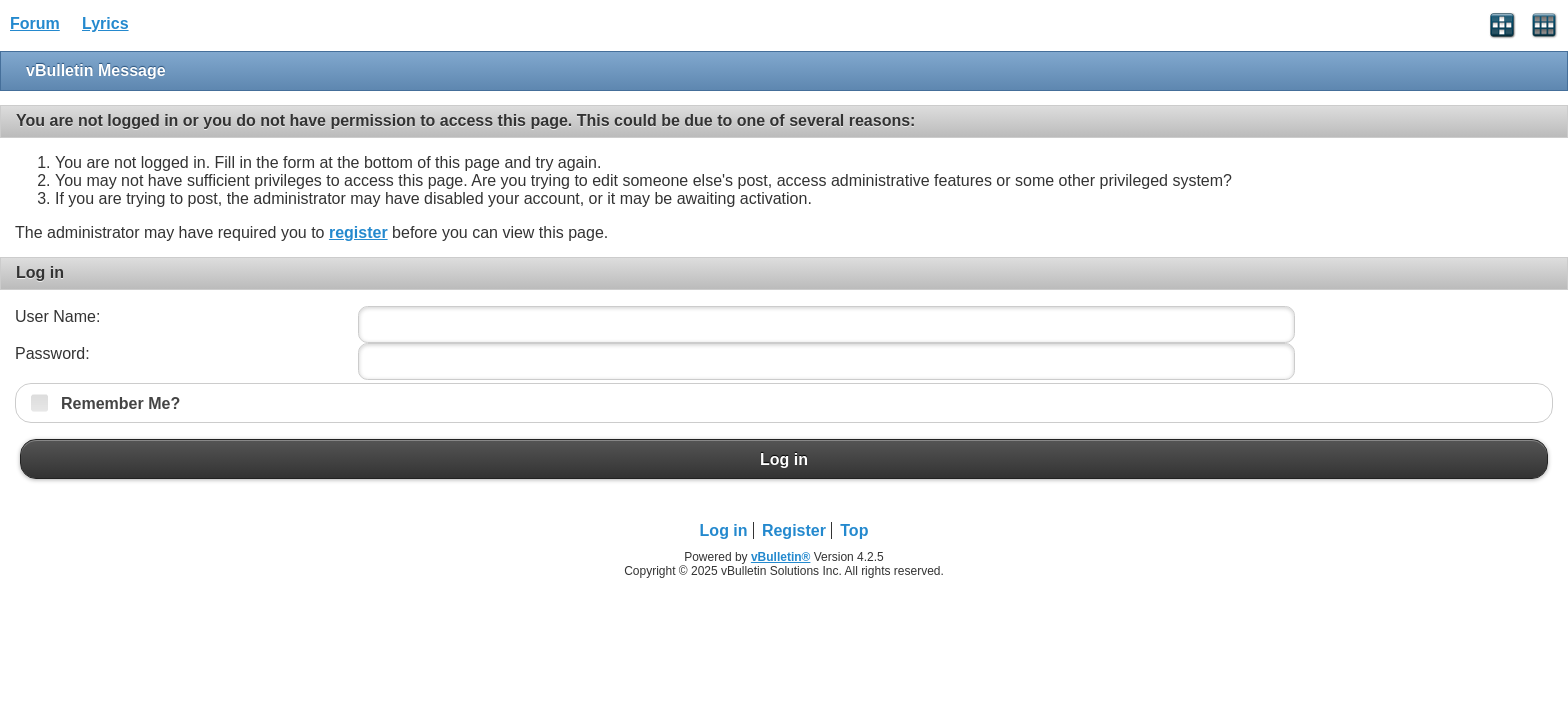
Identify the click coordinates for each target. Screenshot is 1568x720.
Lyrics (105, 23)
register (358, 232)
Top (854, 530)
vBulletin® (781, 557)
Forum (35, 23)
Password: (52, 353)
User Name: (57, 316)
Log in (784, 459)
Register (794, 530)
